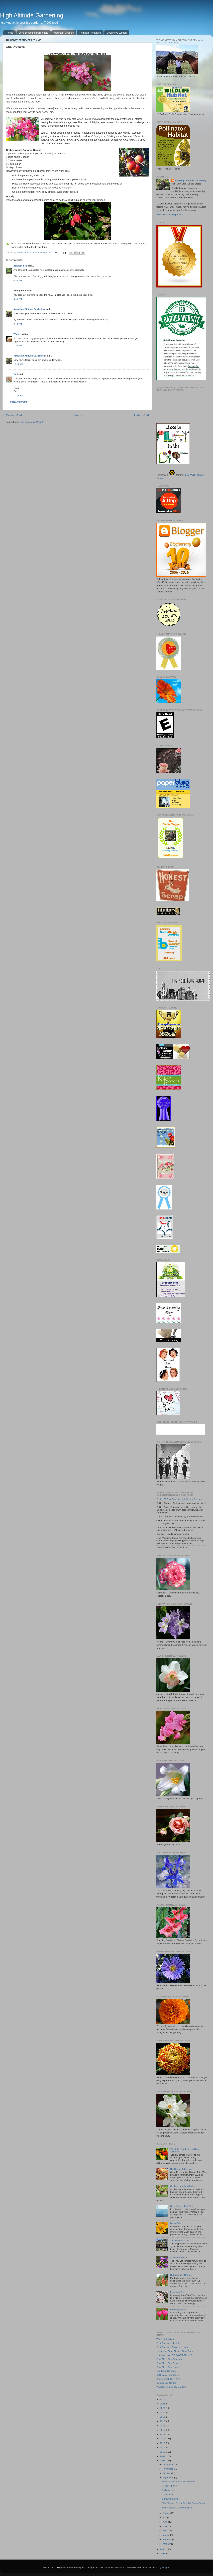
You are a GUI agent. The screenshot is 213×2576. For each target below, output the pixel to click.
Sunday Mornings (171, 2499)
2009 (163, 2456)
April (165, 2530)
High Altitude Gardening (31, 15)
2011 (163, 2447)
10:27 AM (18, 395)
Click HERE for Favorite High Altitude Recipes (179, 1499)
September (168, 2477)
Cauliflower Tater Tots (181, 2169)
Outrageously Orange (181, 2275)
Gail (15, 374)
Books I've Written (117, 32)
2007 (163, 2549)
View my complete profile (168, 214)
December (168, 2464)
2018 (163, 2421)
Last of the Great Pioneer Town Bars (174, 2351)
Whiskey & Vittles (165, 2339)
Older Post (141, 415)
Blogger (166, 2567)
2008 (163, 2460)
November (168, 2469)
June (165, 2522)
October (167, 2473)
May (165, 2526)
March (166, 2535)
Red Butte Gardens (166, 2371)
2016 (163, 2425)
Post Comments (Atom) (31, 422)
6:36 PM (17, 280)
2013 (163, 2438)
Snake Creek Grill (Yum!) (168, 2379)
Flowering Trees (178, 2292)
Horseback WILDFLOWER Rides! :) (174, 2355)
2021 (163, 2412)
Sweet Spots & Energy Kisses (177, 2507)
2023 (163, 2408)
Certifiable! (167, 2494)
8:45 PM (17, 299)
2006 (163, 2553)
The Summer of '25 (179, 2240)
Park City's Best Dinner (167, 2363)
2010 (163, 2452)
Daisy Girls (175, 2223)
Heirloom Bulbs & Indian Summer (178, 2481)
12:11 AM (18, 364)
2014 (163, 2434)
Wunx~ (17, 334)
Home (9, 32)
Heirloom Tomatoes (90, 32)
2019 (163, 2417)
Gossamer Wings (178, 2257)
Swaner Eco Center (166, 2383)
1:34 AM (17, 345)
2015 (163, 2430)
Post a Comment (18, 402)
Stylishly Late (168, 2490)
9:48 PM (17, 324)
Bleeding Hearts (178, 2309)
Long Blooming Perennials (33, 32)
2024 (163, 2403)
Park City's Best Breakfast (169, 2359)
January (167, 2544)
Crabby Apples (169, 2485)
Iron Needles (20, 266)
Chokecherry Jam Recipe (182, 2186)
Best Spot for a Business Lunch (172, 2347)
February (167, 2539)
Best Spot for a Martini (167, 2343)
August (166, 2513)
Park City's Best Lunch (167, 2367)
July (165, 2517)
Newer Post (14, 415)
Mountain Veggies (64, 32)
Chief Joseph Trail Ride (181, 2206)
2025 (163, 2399)
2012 (163, 2443)
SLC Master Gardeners (168, 2375)
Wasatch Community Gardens (171, 2387)
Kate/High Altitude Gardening (29, 309)
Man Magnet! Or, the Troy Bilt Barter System (184, 2503)
